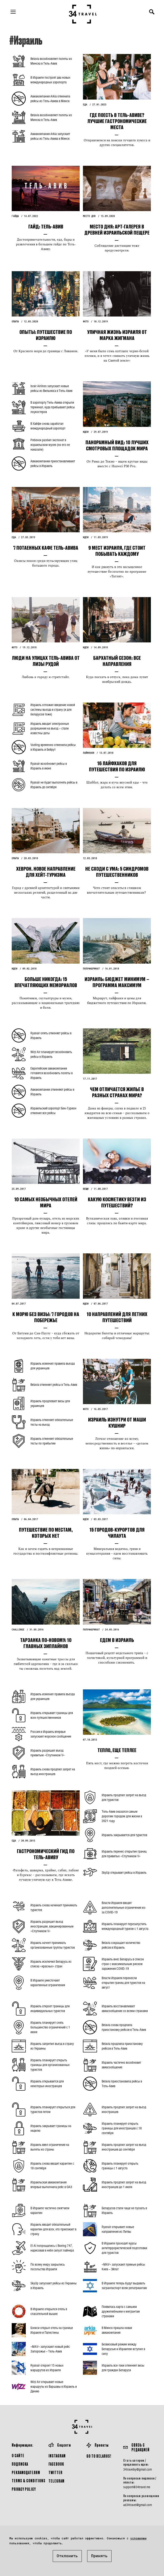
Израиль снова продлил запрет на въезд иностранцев (52, 1771)
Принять (99, 2555)
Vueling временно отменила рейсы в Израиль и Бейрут (53, 747)
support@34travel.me (136, 2487)
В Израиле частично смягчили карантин (49, 2210)
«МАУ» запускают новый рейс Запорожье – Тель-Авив (50, 2348)
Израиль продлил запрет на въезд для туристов (124, 1797)
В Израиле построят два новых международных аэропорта (50, 79)
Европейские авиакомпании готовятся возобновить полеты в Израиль (51, 1073)
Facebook (56, 2464)
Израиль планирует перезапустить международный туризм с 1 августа (125, 1926)
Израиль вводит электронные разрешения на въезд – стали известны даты (49, 728)
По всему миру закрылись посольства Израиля (47, 2266)
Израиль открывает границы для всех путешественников (51, 1715)
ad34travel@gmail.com (137, 2505)
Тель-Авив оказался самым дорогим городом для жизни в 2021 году (122, 1816)
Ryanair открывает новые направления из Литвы (118, 2229)
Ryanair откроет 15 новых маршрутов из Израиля (46, 2367)
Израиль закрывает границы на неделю (50, 2128)
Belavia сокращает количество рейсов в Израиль (121, 1945)
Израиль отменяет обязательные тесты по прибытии (51, 1441)
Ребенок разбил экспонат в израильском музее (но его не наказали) (50, 444)
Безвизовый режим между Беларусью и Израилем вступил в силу (123, 2349)
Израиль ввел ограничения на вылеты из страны (49, 2147)
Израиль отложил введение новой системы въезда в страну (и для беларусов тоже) (52, 709)
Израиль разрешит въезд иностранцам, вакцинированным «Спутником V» (52, 1926)
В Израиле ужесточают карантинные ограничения (47, 1982)
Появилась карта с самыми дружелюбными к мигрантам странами (121, 2311)
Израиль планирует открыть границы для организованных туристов (50, 2064)
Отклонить (67, 2555)
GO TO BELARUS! (98, 2456)
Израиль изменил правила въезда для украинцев (52, 1365)
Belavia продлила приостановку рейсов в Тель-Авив (122, 2046)
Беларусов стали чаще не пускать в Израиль (124, 2210)
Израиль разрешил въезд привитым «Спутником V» (47, 1752)
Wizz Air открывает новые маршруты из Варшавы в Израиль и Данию (53, 2386)
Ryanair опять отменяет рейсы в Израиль (50, 1035)
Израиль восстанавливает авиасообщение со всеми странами (125, 2008)
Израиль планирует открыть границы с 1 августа (120, 2165)
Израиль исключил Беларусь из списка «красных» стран (50, 1963)
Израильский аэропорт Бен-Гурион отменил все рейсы (53, 1110)
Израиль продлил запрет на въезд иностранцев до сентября (124, 2147)
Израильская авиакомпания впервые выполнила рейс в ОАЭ (51, 2184)
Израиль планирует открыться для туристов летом (52, 2109)
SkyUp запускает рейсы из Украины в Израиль (53, 2285)
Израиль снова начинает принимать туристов (53, 1907)
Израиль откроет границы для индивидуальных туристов (50, 2008)
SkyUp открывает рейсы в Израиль (124, 1872)
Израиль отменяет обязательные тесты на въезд (51, 1422)
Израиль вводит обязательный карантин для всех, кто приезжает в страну (53, 2229)
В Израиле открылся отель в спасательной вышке (48, 2311)
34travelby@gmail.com (137, 2469)
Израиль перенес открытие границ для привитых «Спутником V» (124, 1853)
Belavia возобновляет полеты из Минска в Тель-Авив (51, 61)
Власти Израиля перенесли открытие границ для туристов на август (123, 1982)
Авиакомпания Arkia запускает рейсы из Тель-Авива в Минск (50, 136)
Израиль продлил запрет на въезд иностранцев (124, 2109)
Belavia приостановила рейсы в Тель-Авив (122, 2083)
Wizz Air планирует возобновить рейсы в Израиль (51, 1054)
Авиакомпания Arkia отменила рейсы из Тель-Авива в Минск (50, 98)
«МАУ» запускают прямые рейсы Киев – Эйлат (123, 2266)
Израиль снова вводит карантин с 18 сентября (52, 2165)
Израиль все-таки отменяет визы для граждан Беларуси (123, 2367)
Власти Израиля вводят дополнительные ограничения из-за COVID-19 (124, 1907)
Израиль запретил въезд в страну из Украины (52, 2046)
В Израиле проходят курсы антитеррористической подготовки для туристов (124, 2248)
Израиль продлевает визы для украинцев (50, 1403)
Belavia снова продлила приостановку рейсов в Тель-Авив (124, 2027)
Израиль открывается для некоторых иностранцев (47, 2083)
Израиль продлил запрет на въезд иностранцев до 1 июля (124, 2184)
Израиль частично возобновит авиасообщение (121, 2064)
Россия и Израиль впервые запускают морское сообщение (50, 1734)
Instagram (57, 2455)
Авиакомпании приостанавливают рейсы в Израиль (52, 463)
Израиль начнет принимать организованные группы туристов (52, 1945)
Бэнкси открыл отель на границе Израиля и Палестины (51, 2330)
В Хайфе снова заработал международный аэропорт (47, 425)
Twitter (55, 2472)
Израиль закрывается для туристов (124, 1835)
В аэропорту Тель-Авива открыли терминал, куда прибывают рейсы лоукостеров (52, 407)
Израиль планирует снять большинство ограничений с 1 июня (50, 2027)
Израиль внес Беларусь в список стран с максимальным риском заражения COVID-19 (123, 1963)
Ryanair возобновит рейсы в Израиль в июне (48, 765)
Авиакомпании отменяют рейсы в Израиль (52, 1091)
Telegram (56, 2480)
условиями (138, 2538)
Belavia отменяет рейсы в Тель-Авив (53, 1384)
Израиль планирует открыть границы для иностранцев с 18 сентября (122, 2128)
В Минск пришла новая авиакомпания (117, 2330)
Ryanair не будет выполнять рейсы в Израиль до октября (53, 784)
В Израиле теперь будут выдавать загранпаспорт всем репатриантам (124, 2285)
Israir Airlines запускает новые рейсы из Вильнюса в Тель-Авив (51, 388)
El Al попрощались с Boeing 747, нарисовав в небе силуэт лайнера (52, 2248)
